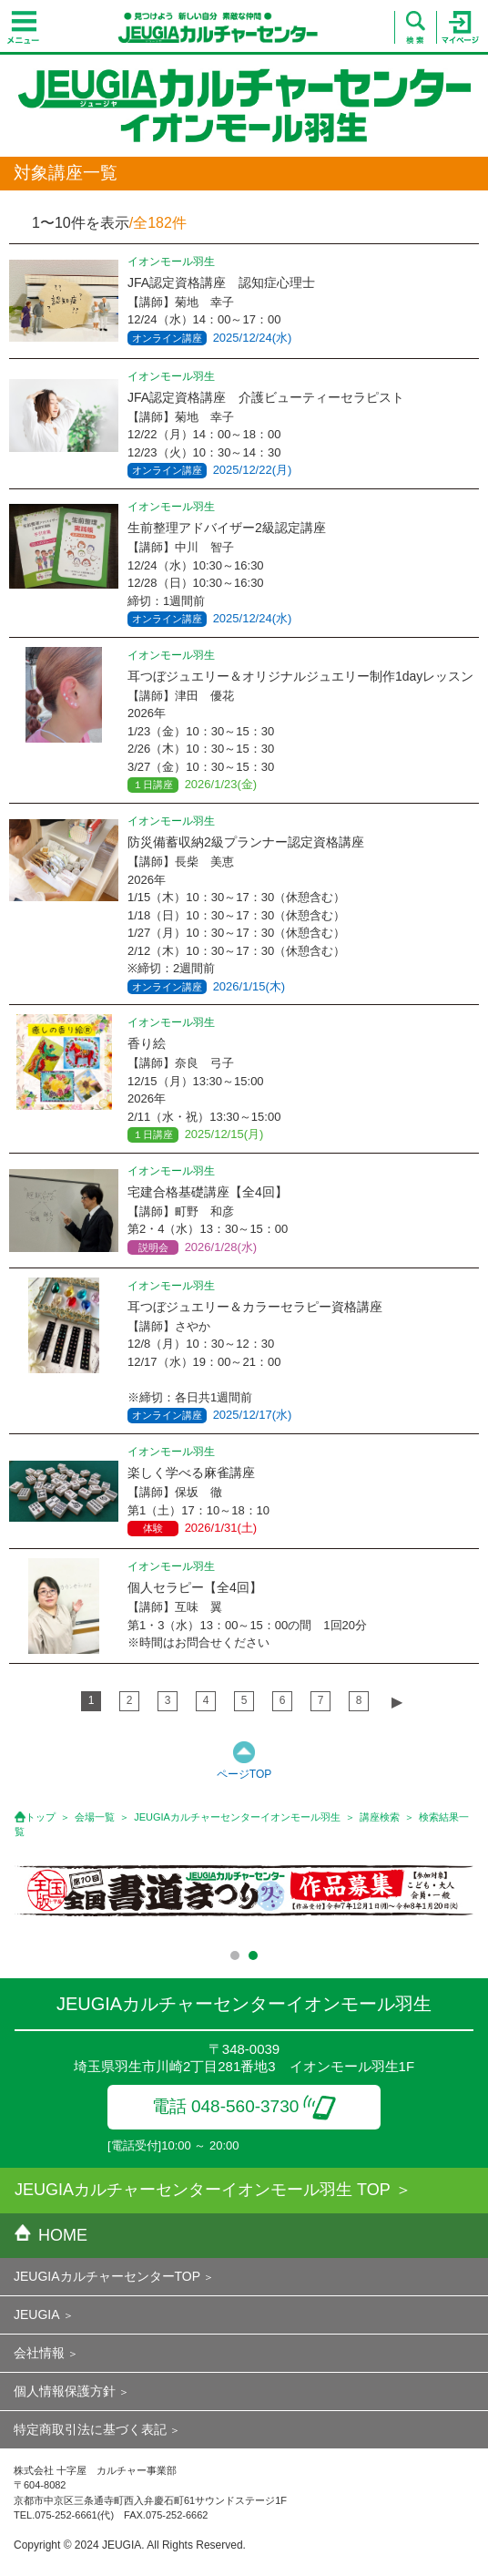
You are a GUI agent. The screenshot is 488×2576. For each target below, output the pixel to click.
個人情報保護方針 (65, 2391)
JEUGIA (37, 2314)
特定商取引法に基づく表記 (90, 2429)
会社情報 (39, 2352)
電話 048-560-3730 (244, 2106)
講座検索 (380, 1816)
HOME (51, 2235)
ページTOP (244, 1774)
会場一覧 (95, 1816)
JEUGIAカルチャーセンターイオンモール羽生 (237, 1816)
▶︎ (396, 1701)
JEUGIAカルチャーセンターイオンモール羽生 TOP (203, 2190)
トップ (40, 1816)
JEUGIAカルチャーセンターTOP (107, 2276)
